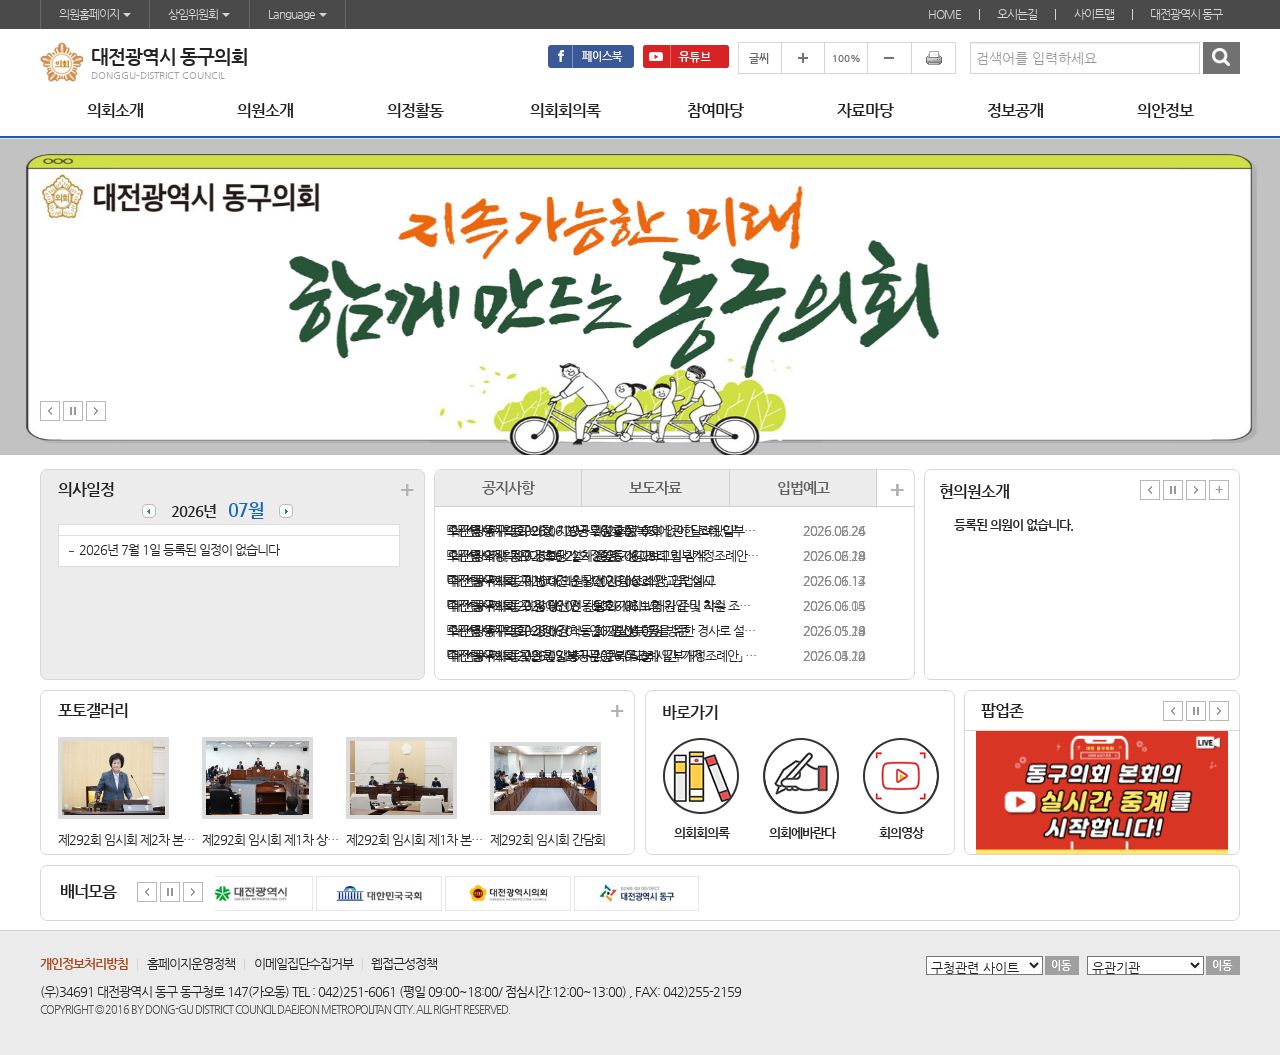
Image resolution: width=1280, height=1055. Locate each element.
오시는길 (1017, 14)
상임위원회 (199, 14)
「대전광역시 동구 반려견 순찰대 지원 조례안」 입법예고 (581, 580)
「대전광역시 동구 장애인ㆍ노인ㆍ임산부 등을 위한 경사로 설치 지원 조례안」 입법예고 (604, 630)
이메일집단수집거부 (303, 963)
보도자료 (655, 487)
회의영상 (901, 832)
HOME (944, 14)
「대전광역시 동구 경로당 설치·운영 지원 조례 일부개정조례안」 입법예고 (604, 555)
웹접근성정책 (404, 963)
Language (297, 14)
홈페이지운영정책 (191, 963)
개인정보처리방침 (84, 963)
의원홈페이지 (95, 14)
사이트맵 (1094, 14)
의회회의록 (701, 832)
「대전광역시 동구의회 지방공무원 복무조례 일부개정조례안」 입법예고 (604, 655)
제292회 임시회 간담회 (547, 839)
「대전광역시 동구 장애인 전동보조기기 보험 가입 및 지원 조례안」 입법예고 (604, 605)
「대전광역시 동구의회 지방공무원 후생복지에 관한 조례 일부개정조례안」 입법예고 (604, 530)
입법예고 (803, 487)
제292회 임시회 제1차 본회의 (419, 839)
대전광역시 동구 (1186, 14)
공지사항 (508, 487)
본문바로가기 (0, 0)
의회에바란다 (802, 832)
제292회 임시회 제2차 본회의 (131, 839)
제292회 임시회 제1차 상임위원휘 (286, 839)
